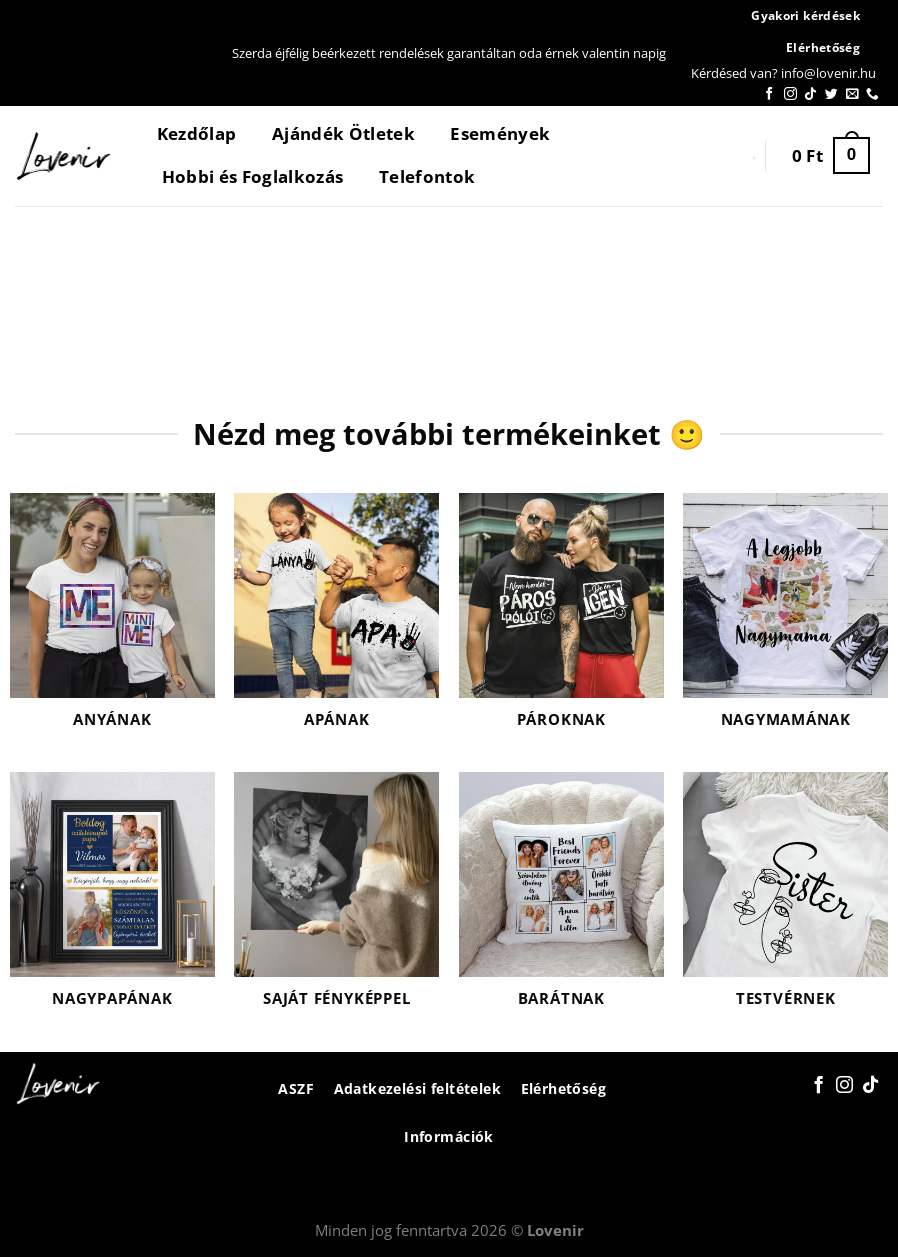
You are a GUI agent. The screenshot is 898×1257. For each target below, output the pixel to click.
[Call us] (872, 94)
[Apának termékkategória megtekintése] (336, 623)
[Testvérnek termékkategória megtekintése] (785, 902)
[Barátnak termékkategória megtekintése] (561, 902)
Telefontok (427, 176)
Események (500, 133)
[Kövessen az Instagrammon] (790, 94)
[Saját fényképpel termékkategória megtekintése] (336, 902)
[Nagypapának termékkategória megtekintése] (112, 902)
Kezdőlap (197, 133)
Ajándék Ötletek (343, 133)
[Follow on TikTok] (810, 94)
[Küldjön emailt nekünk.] (852, 94)
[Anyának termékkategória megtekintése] (112, 623)
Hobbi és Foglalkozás (253, 176)
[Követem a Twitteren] (831, 94)
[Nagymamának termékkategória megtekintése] (785, 623)
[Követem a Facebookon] (769, 94)
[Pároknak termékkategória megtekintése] (561, 623)
